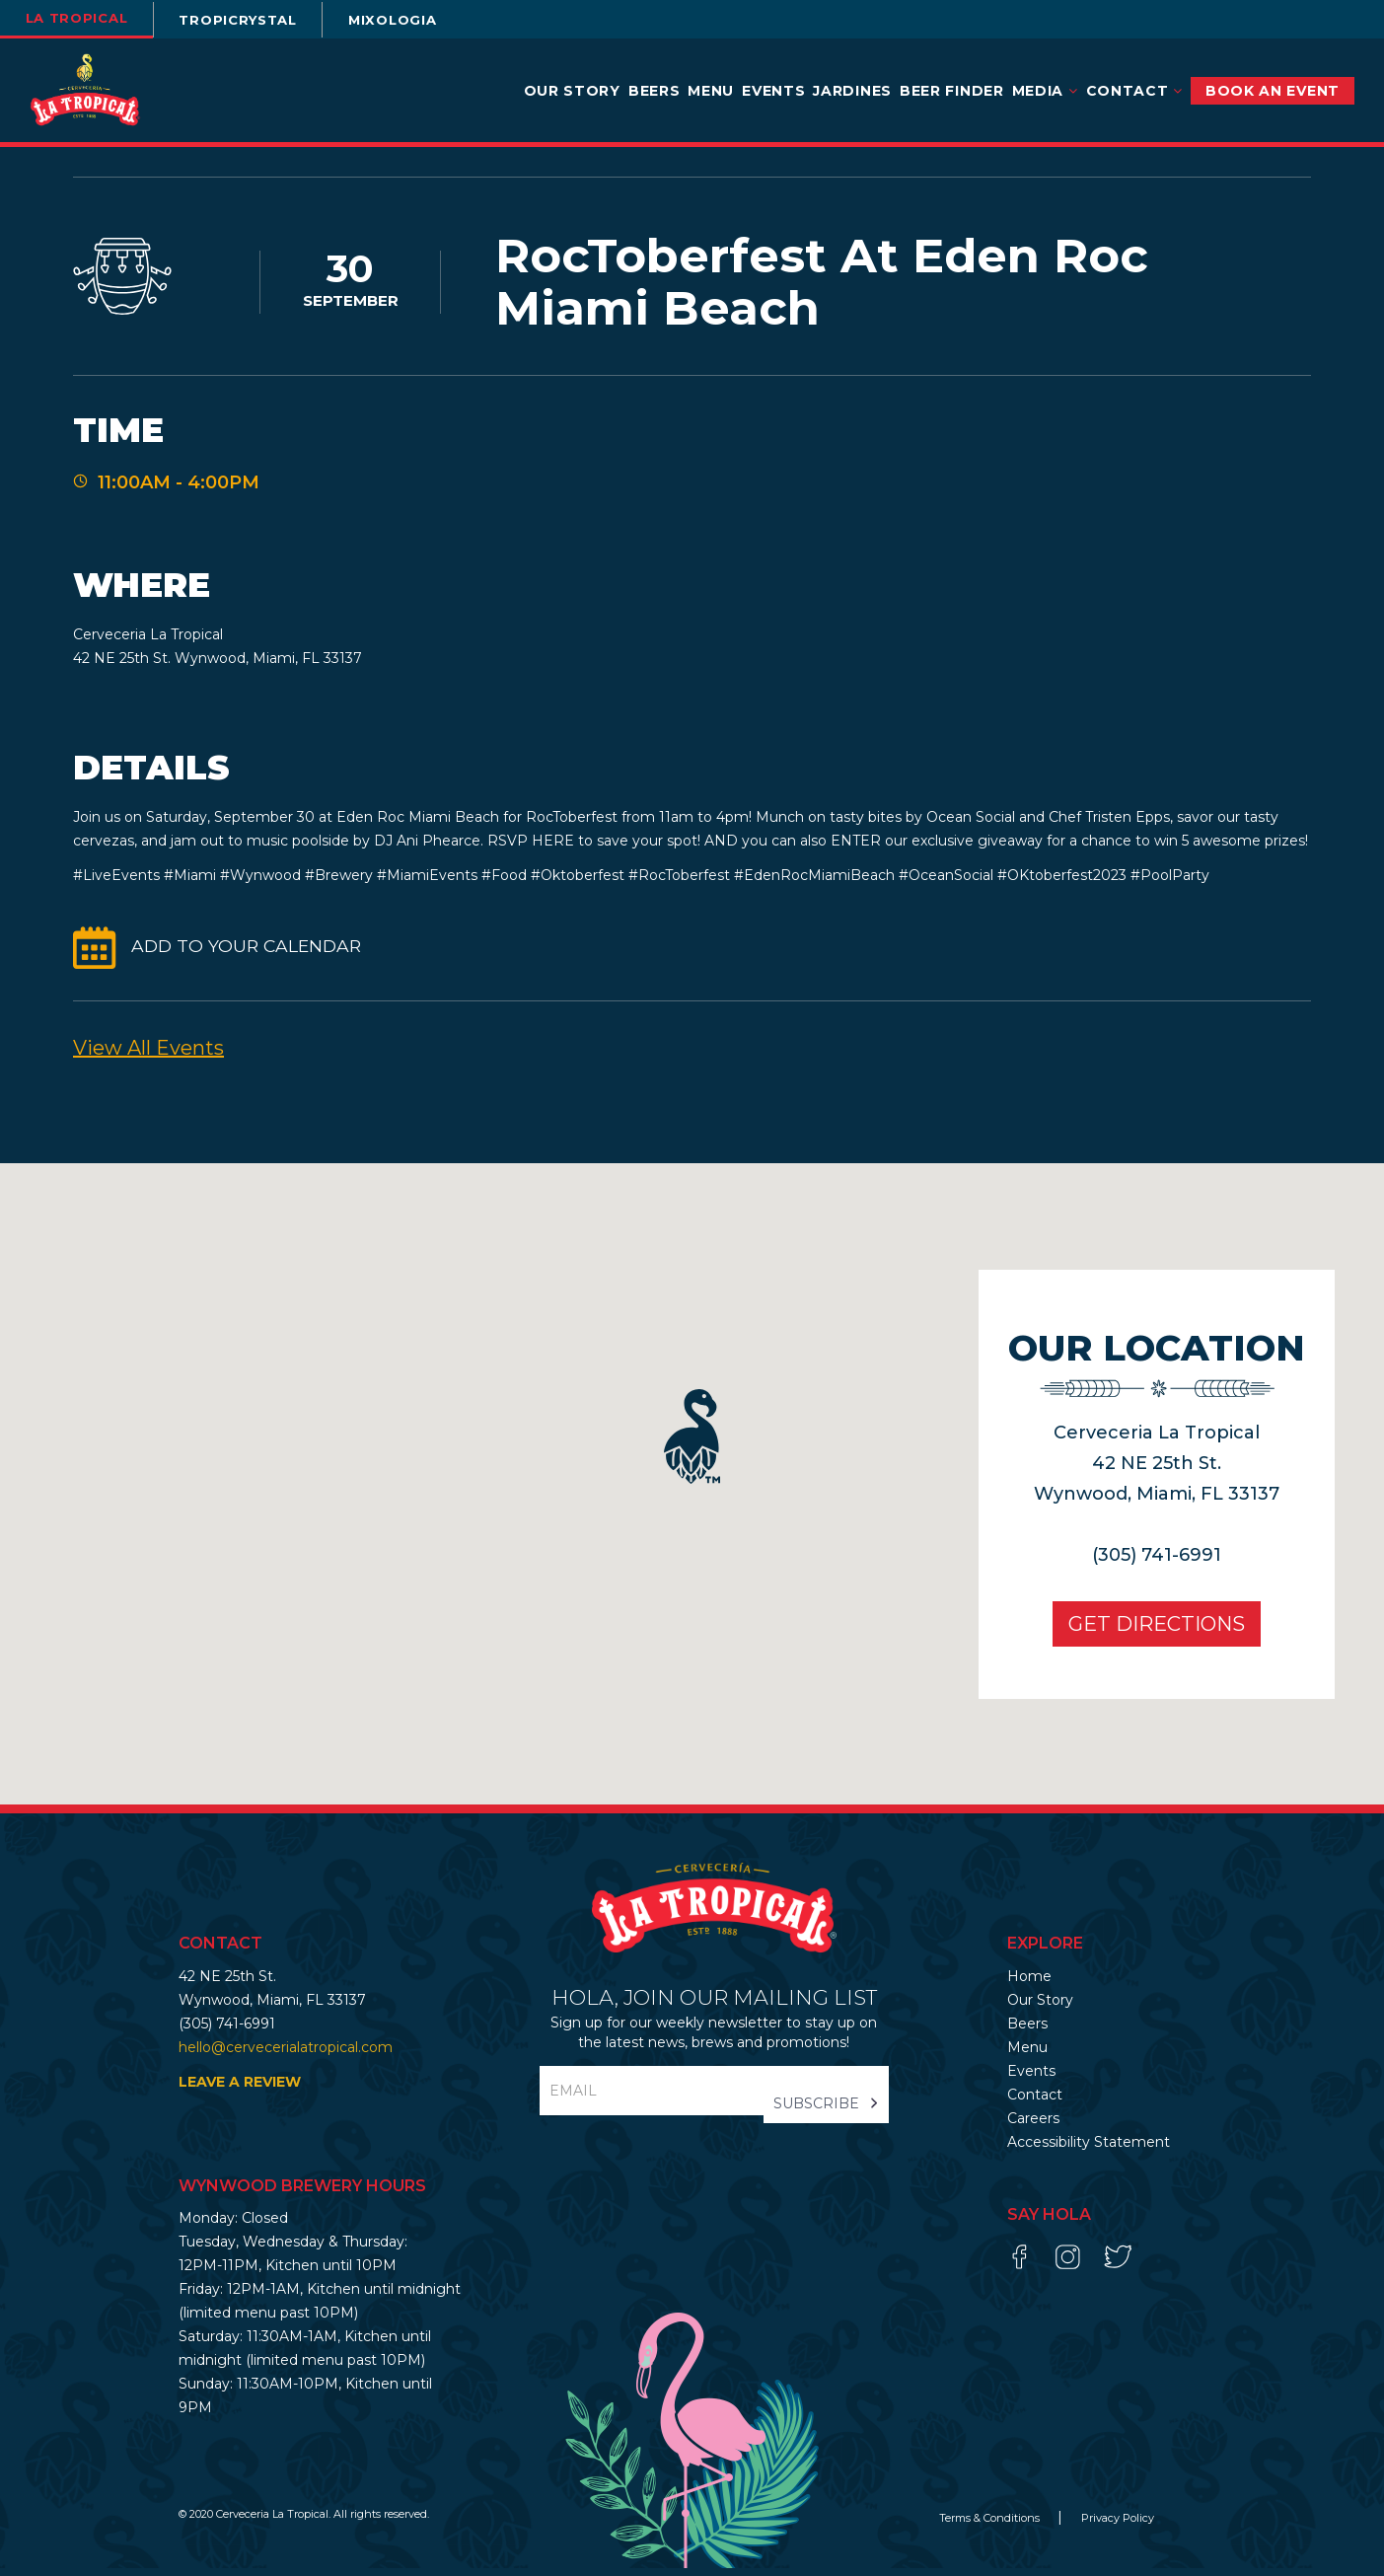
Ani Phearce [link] (438, 848)
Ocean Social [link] (972, 825)
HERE (553, 848)
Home (1029, 1984)
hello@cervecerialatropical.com (286, 2055)
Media (1045, 91)
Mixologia (432, 20)
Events (773, 91)
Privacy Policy (1117, 2526)
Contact (1134, 91)
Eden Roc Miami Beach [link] (417, 825)
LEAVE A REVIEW (240, 2089)
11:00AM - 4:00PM (178, 485)
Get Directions (1143, 1631)
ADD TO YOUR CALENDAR (249, 955)
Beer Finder (952, 91)
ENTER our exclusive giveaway (937, 848)
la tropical (84, 18)
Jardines (852, 91)
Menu (711, 91)
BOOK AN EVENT (1272, 91)
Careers (1033, 2126)
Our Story (572, 91)
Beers (654, 91)
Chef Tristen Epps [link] (1109, 825)
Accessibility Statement (1088, 2150)
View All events (148, 1055)
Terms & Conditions (991, 2526)
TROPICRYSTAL (262, 20)
